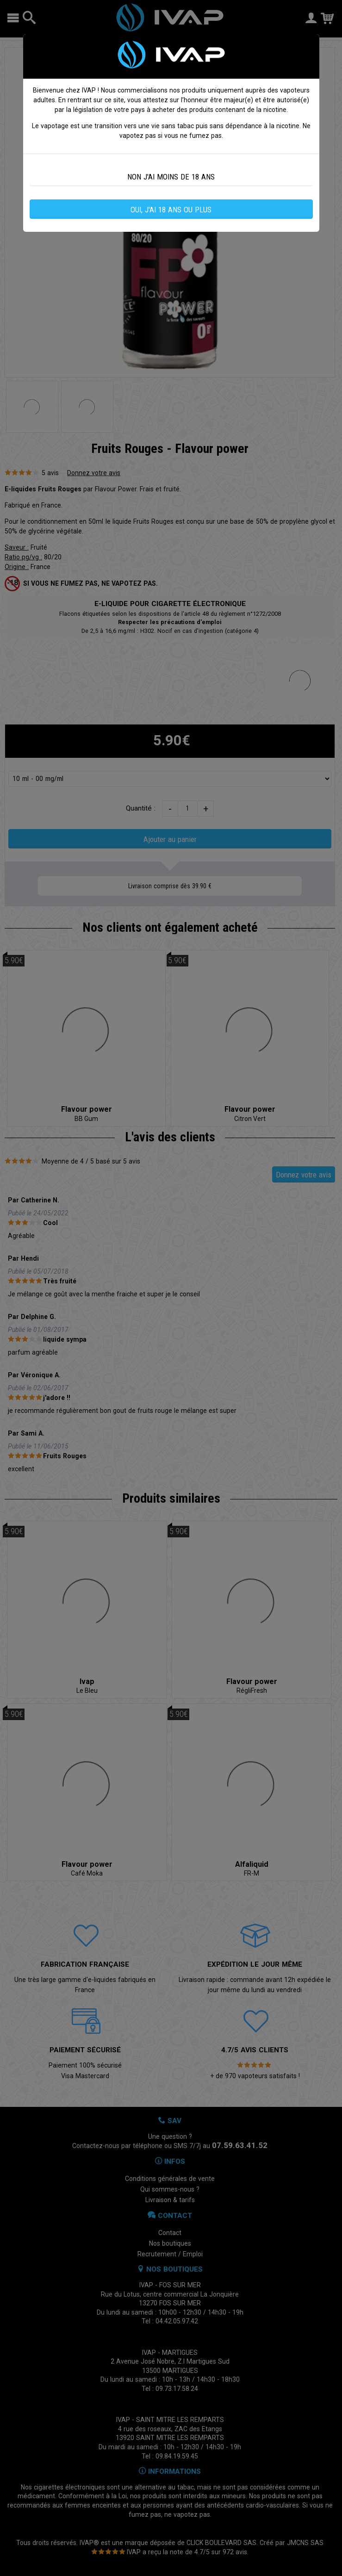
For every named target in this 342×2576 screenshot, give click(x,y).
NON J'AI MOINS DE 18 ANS (171, 176)
